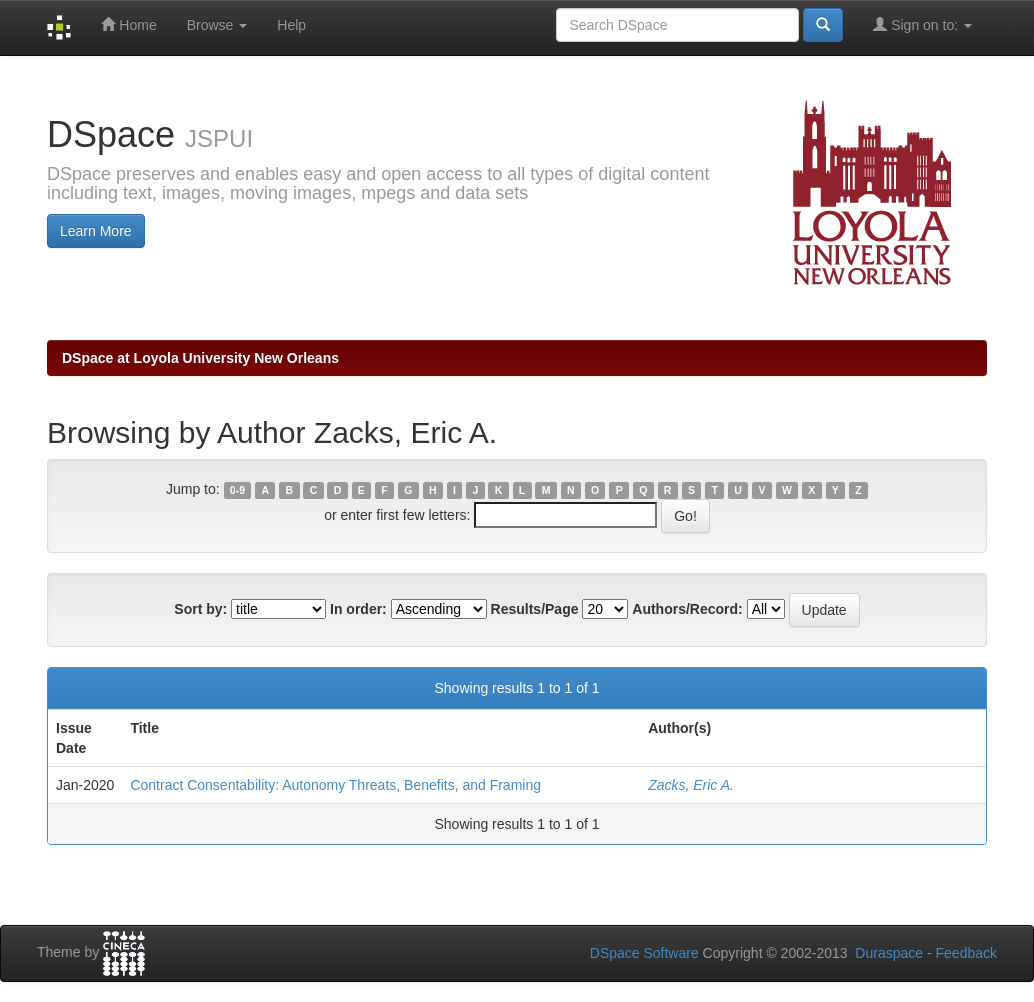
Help (291, 25)
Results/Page (535, 609)
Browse (217, 25)
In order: (358, 609)
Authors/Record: (687, 609)
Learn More (96, 231)
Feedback (966, 953)
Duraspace (889, 953)
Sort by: (200, 609)
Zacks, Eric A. (691, 785)
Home (128, 24)
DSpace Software (644, 953)
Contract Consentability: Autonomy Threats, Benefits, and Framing (335, 785)
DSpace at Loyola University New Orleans (200, 358)
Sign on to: (922, 24)
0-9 (237, 490)
